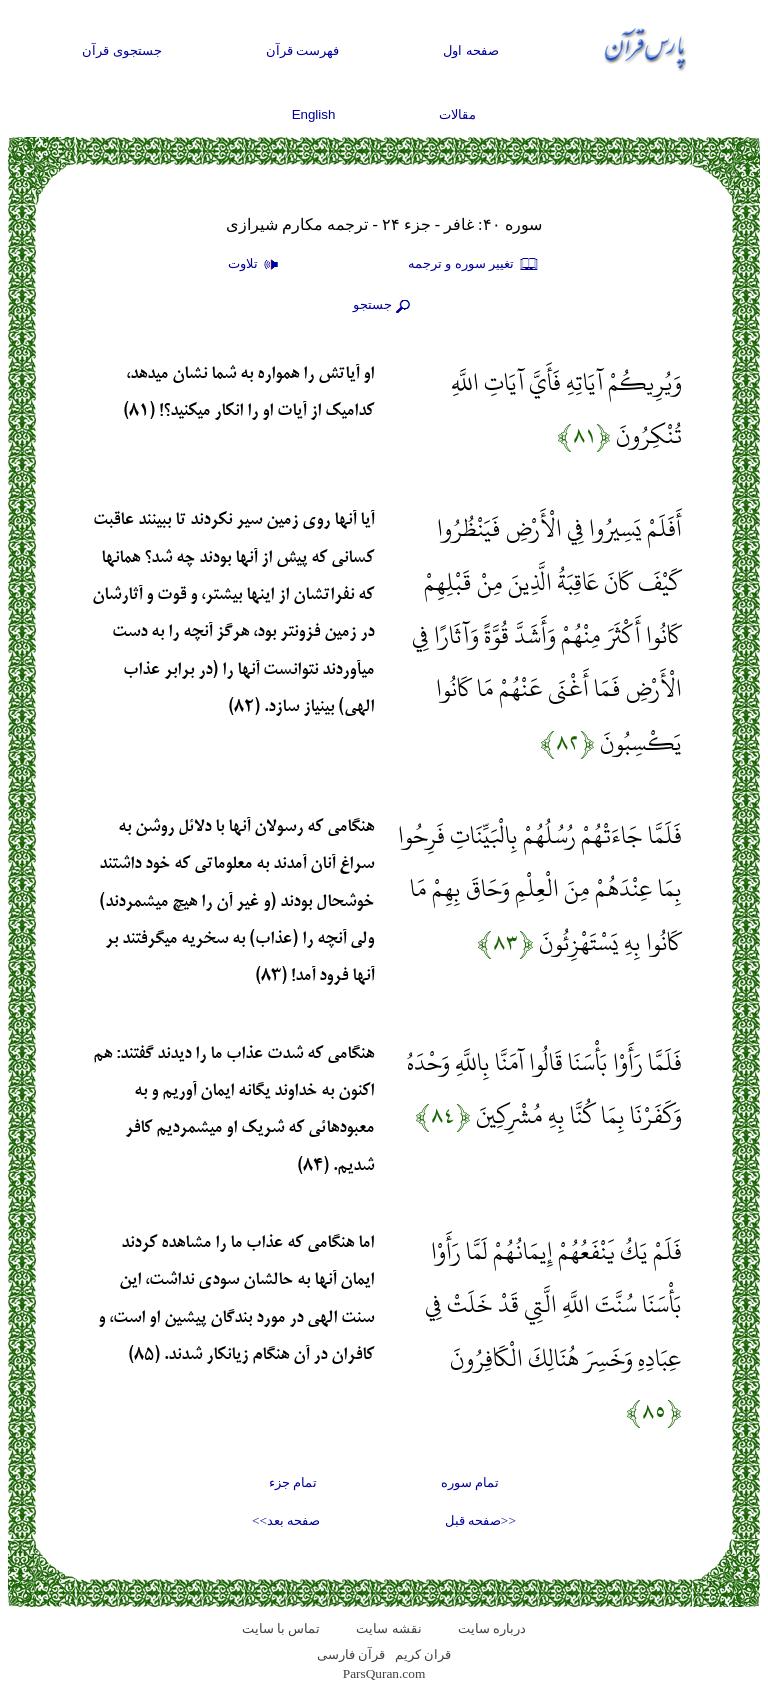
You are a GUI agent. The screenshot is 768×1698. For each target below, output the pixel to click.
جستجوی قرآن (122, 50)
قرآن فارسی (351, 1654)
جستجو (384, 306)
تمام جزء (293, 1482)
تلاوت (256, 265)
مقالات (457, 114)
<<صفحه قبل (480, 1520)
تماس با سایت (281, 1628)
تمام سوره (470, 1482)
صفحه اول (471, 50)
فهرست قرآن (303, 50)
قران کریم (423, 1654)
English (314, 114)
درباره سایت (492, 1628)
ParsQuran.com (384, 1673)
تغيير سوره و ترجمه (474, 265)
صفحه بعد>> (286, 1520)
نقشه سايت (388, 1628)
